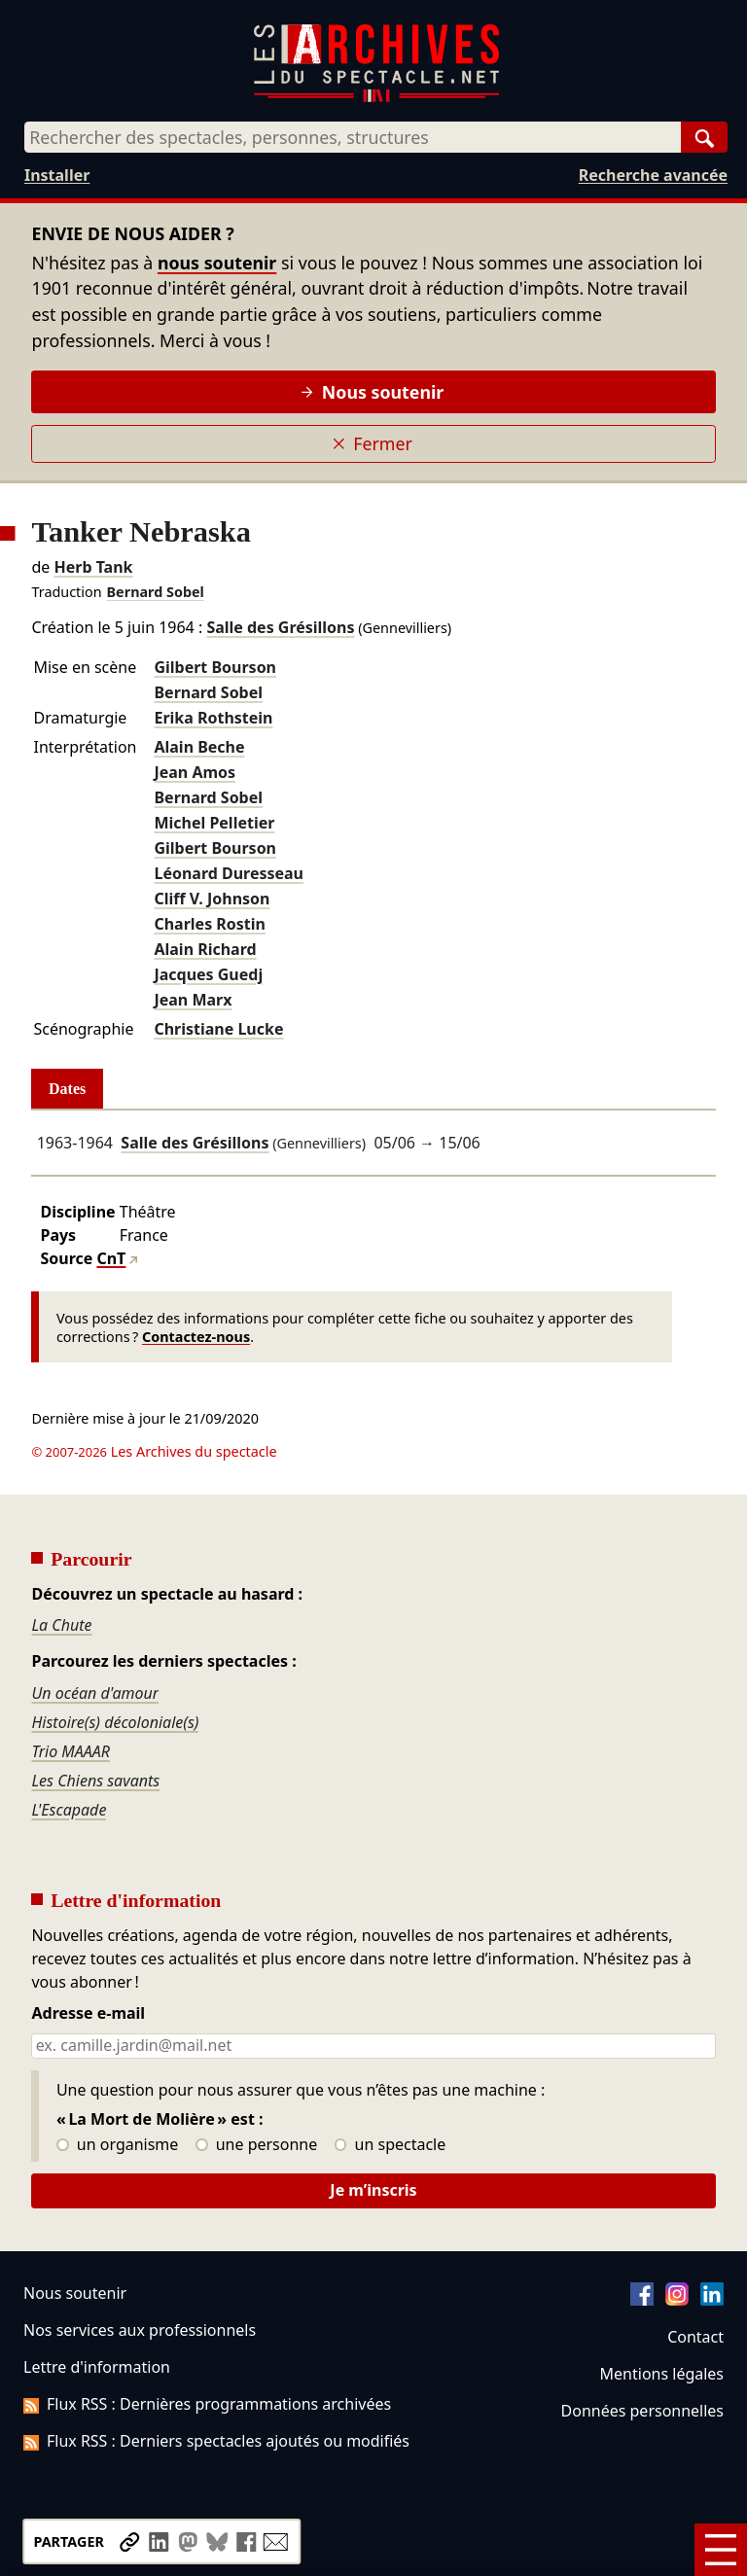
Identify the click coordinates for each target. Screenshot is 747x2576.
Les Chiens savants (95, 1780)
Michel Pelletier (214, 822)
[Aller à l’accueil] (376, 97)
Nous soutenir (372, 392)
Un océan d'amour (95, 1693)
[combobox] (352, 137)
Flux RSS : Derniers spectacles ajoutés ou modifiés (216, 2441)
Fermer (372, 443)
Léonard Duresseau (228, 873)
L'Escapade (68, 1809)
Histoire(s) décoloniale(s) (114, 1722)
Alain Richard (205, 949)
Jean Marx (192, 999)
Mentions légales (662, 2373)
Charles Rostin (209, 924)
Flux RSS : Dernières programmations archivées (207, 2404)
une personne (256, 2145)
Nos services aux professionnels (139, 2330)
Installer (56, 175)
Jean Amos (194, 772)
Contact (695, 2336)
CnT (110, 1258)
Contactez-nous (196, 1336)
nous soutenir (217, 262)
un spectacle (390, 2145)
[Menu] (720, 2549)
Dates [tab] (67, 1088)
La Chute (61, 1625)
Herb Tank (92, 567)
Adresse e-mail (88, 2014)
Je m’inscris (373, 2190)
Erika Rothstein (213, 717)
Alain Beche (199, 747)
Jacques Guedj (208, 974)
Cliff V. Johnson (211, 898)
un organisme (117, 2145)
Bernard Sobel (155, 591)
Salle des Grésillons (280, 627)
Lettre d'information (96, 2367)
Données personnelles (642, 2410)
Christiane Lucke (218, 1029)
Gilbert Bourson (215, 667)
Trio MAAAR (70, 1751)
